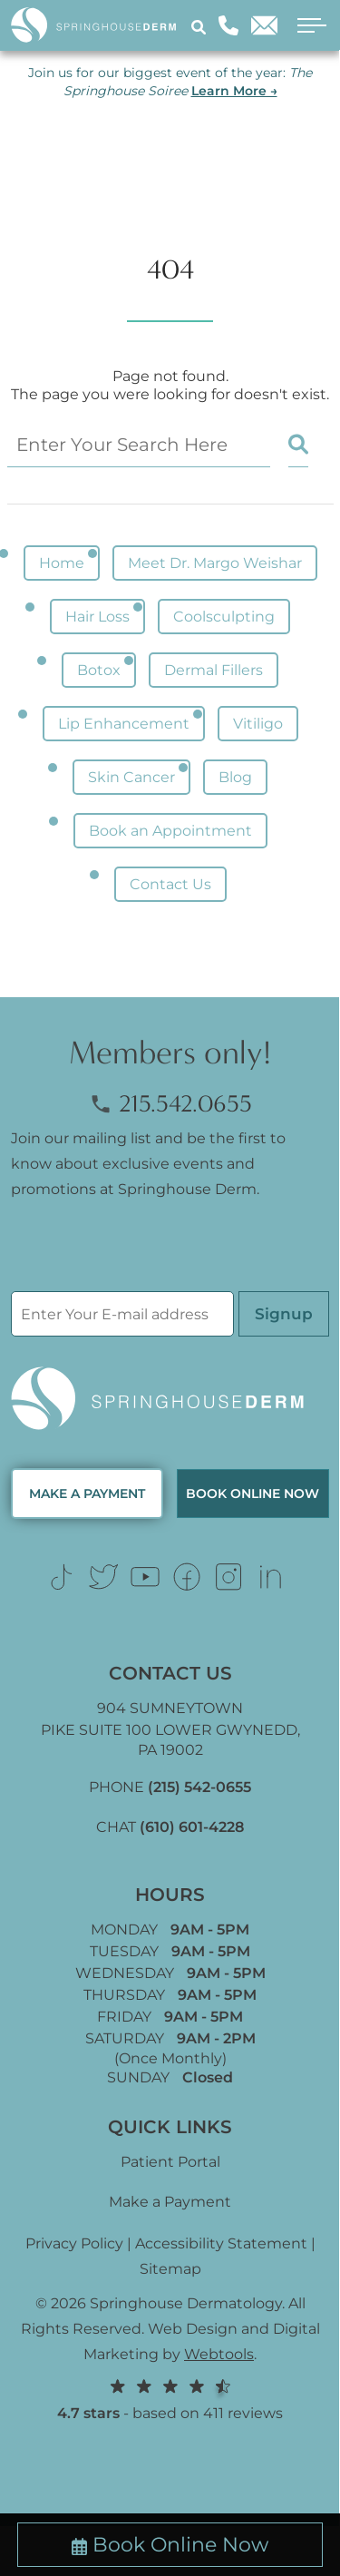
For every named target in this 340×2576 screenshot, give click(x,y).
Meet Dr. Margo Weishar (215, 563)
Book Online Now (170, 2544)
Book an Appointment (170, 830)
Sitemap (170, 2268)
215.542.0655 (170, 1104)
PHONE (170, 1787)
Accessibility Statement (221, 2243)
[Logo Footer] (170, 1399)
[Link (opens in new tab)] (61, 1577)
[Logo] (100, 25)
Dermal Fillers (213, 670)
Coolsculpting (224, 616)
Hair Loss (97, 616)
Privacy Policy (74, 2243)
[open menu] (306, 25)
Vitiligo (258, 723)
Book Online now (252, 1493)
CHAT (170, 1827)
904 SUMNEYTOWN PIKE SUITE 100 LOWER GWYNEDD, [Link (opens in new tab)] (170, 1728)
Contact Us (170, 884)
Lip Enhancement (123, 723)
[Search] (201, 26)
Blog (235, 777)
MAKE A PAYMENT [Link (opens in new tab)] (87, 1493)
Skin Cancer (131, 777)
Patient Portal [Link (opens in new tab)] (170, 2161)
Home (61, 563)
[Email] (264, 25)
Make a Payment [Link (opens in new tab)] (170, 2201)
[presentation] (149, 1255)
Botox (99, 670)
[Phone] (228, 25)
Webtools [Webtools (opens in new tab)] (219, 2354)
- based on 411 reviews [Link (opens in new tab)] (170, 2399)
